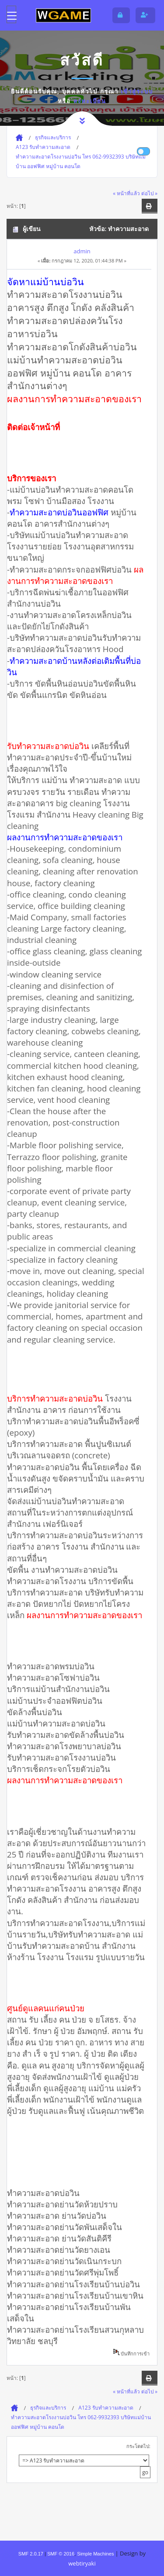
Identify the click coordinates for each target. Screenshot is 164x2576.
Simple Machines (95, 2553)
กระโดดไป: (138, 2446)
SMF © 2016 (60, 2553)
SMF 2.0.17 (30, 2553)
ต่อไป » (149, 193)
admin (81, 251)
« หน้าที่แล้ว (126, 193)
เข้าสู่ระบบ (137, 91)
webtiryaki (81, 2563)
